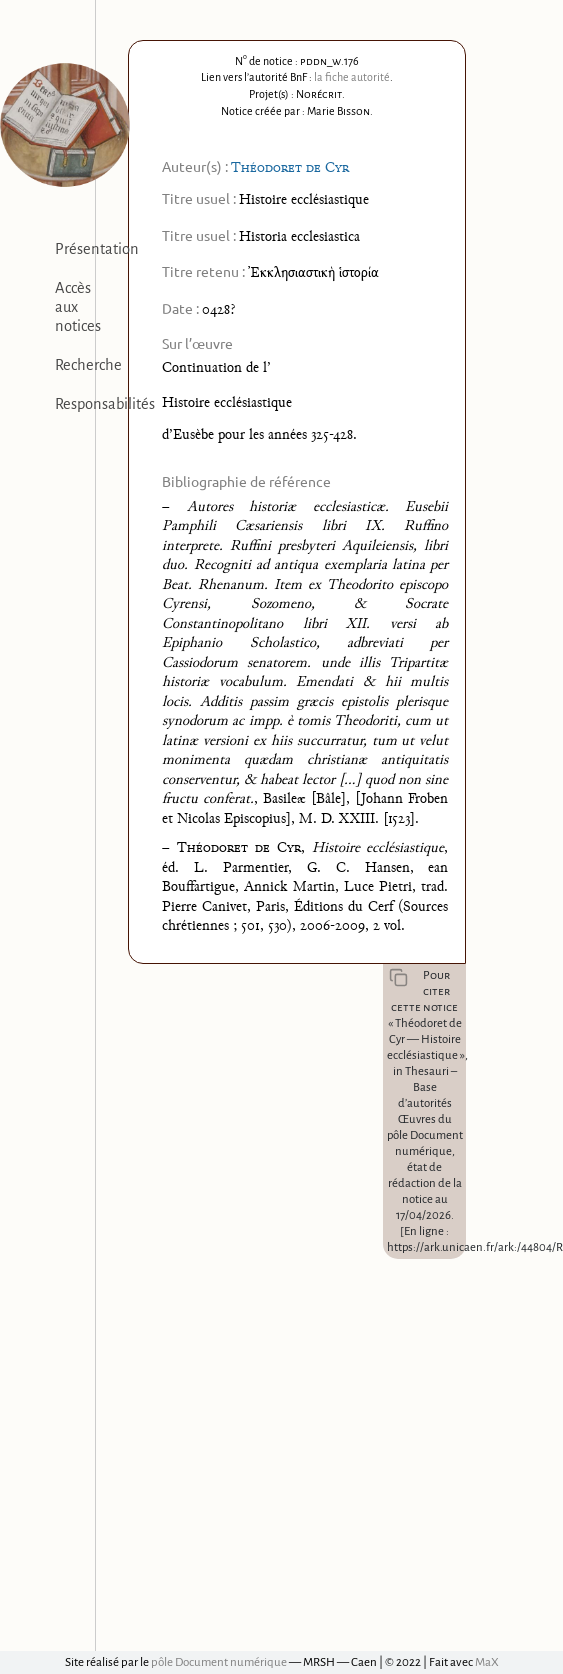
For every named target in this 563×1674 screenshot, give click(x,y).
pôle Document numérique (219, 1662)
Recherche (88, 365)
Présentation (97, 249)
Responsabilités (105, 404)
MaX (487, 1662)
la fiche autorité (352, 77)
